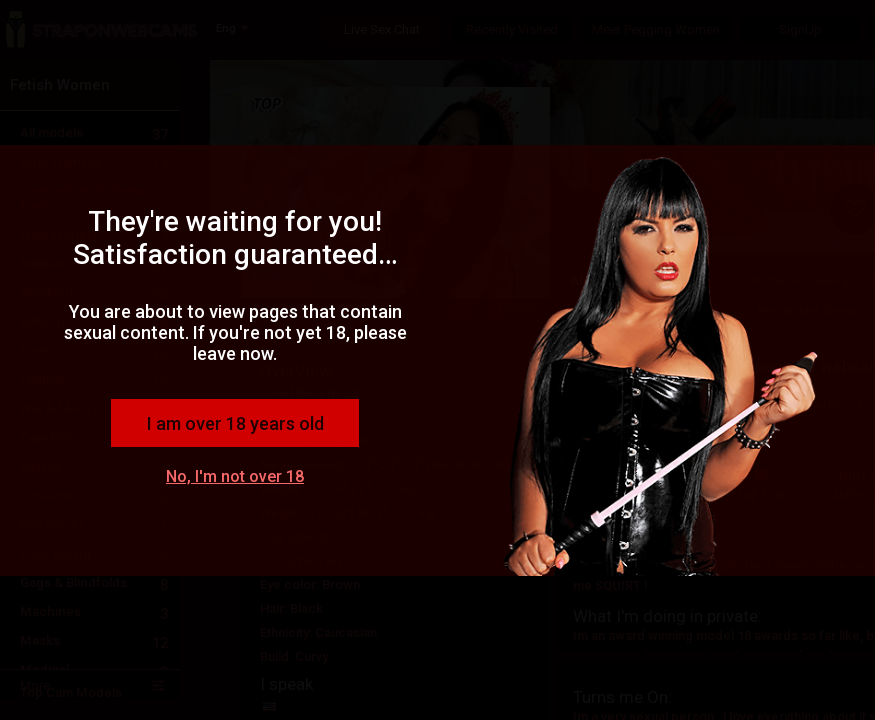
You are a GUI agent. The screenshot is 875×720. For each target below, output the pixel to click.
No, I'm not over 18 (235, 476)
